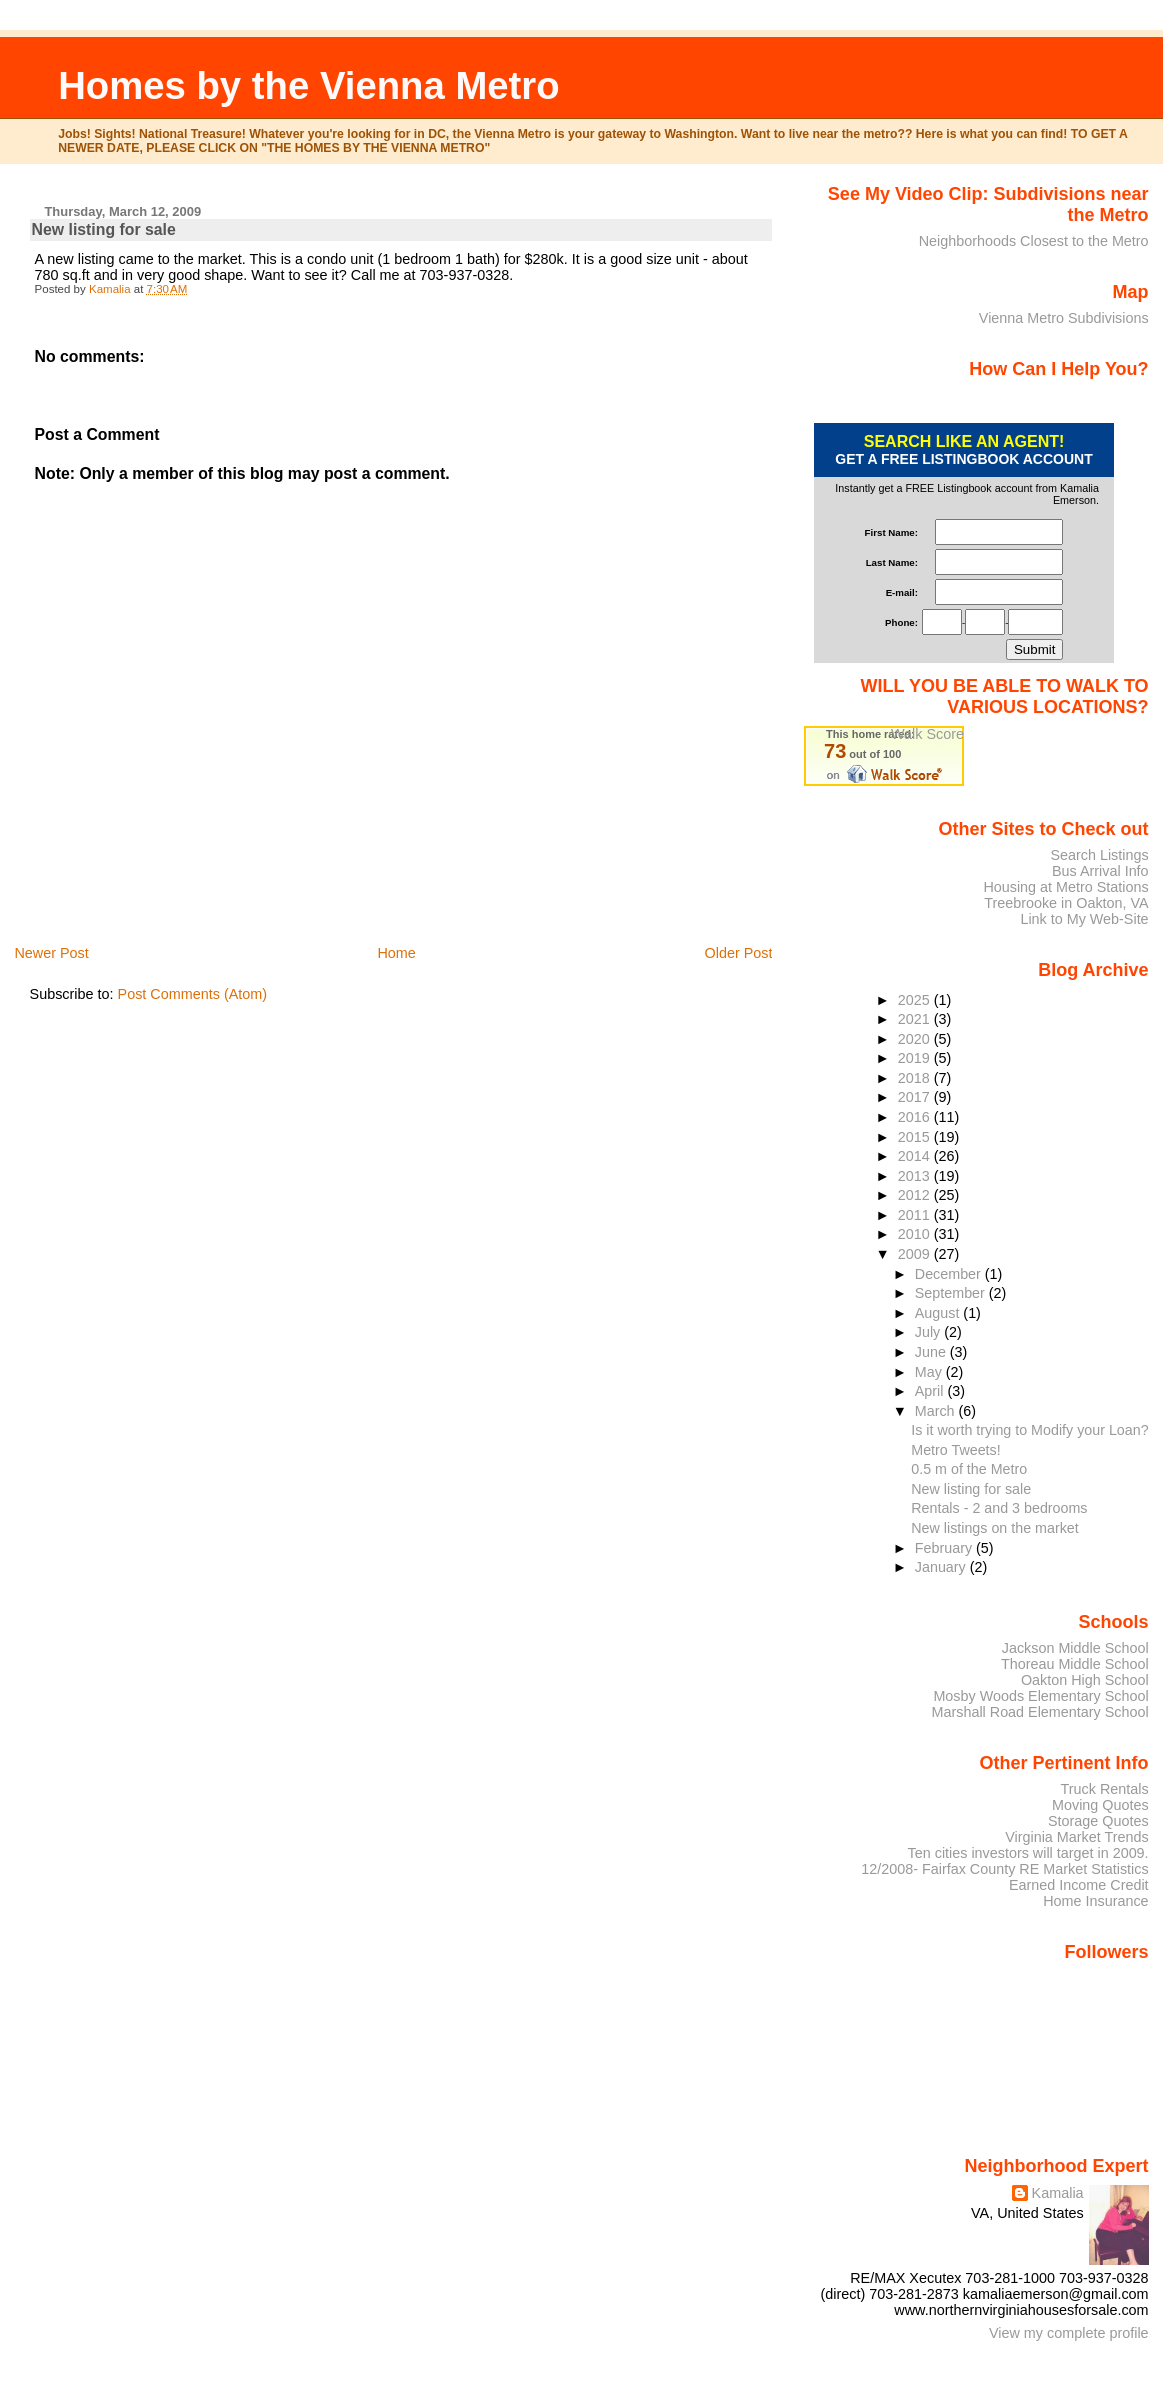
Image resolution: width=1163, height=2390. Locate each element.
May (930, 1372)
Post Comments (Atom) (193, 994)
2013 (916, 1176)
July (929, 1332)
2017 (916, 1097)
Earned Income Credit (1079, 1885)
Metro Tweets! (955, 1450)
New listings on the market (994, 1528)
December (950, 1274)
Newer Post (51, 953)
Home (396, 953)
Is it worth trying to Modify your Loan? (1029, 1430)
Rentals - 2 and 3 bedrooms (999, 1508)
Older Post (738, 953)
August (939, 1313)
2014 (916, 1156)
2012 (916, 1195)
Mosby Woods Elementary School (1040, 1696)
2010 (916, 1234)
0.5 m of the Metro (969, 1469)
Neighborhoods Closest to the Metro (1034, 241)
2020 (916, 1039)
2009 (916, 1254)
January (942, 1567)
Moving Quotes (1100, 1805)
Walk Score (927, 734)
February (945, 1548)
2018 (916, 1078)
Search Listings (1099, 855)
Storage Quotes (1098, 1821)
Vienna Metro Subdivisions (1064, 318)
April (931, 1391)
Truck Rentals (1105, 1789)
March (937, 1411)
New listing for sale (971, 1489)
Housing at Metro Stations (1065, 887)
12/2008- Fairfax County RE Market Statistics (1004, 1869)
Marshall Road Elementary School (1040, 1712)
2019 (916, 1058)
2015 (916, 1137)
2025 (916, 1000)
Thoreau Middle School (1075, 1664)
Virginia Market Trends (1076, 1837)
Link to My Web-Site (1084, 919)
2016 (916, 1117)
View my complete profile (1069, 2333)
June (932, 1352)
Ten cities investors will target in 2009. (1028, 1853)
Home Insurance (1095, 1901)
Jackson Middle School (1075, 1648)
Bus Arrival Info (1100, 871)
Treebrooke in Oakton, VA (1066, 903)
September (952, 1293)
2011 (916, 1215)
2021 (916, 1019)
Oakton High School (1085, 1680)
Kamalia (1058, 2193)
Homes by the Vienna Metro (309, 85)
